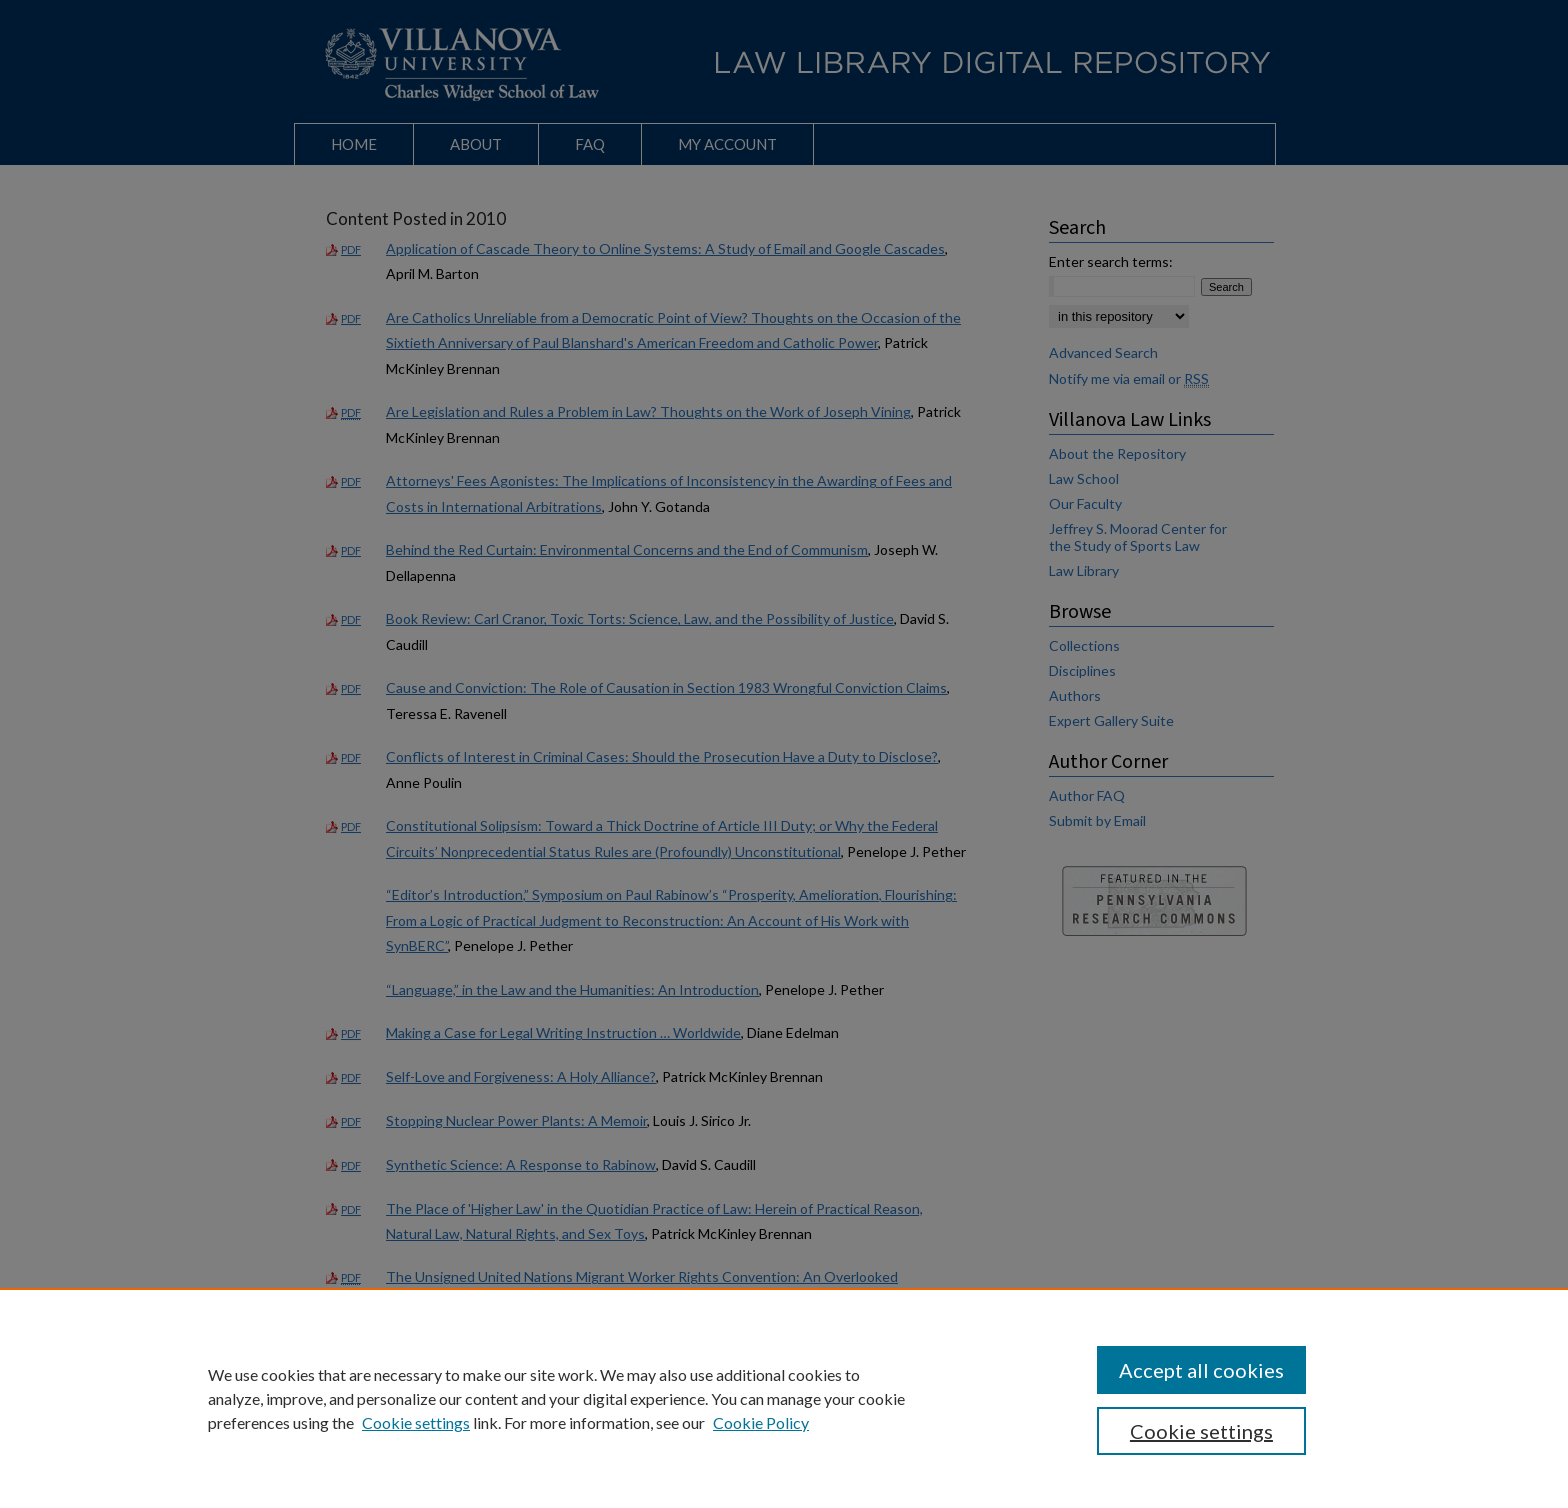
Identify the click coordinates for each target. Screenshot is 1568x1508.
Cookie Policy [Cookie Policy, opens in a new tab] (761, 1422)
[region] (784, 1398)
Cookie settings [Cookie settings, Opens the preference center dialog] (1201, 1431)
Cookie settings (416, 1422)
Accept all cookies (1201, 1370)
